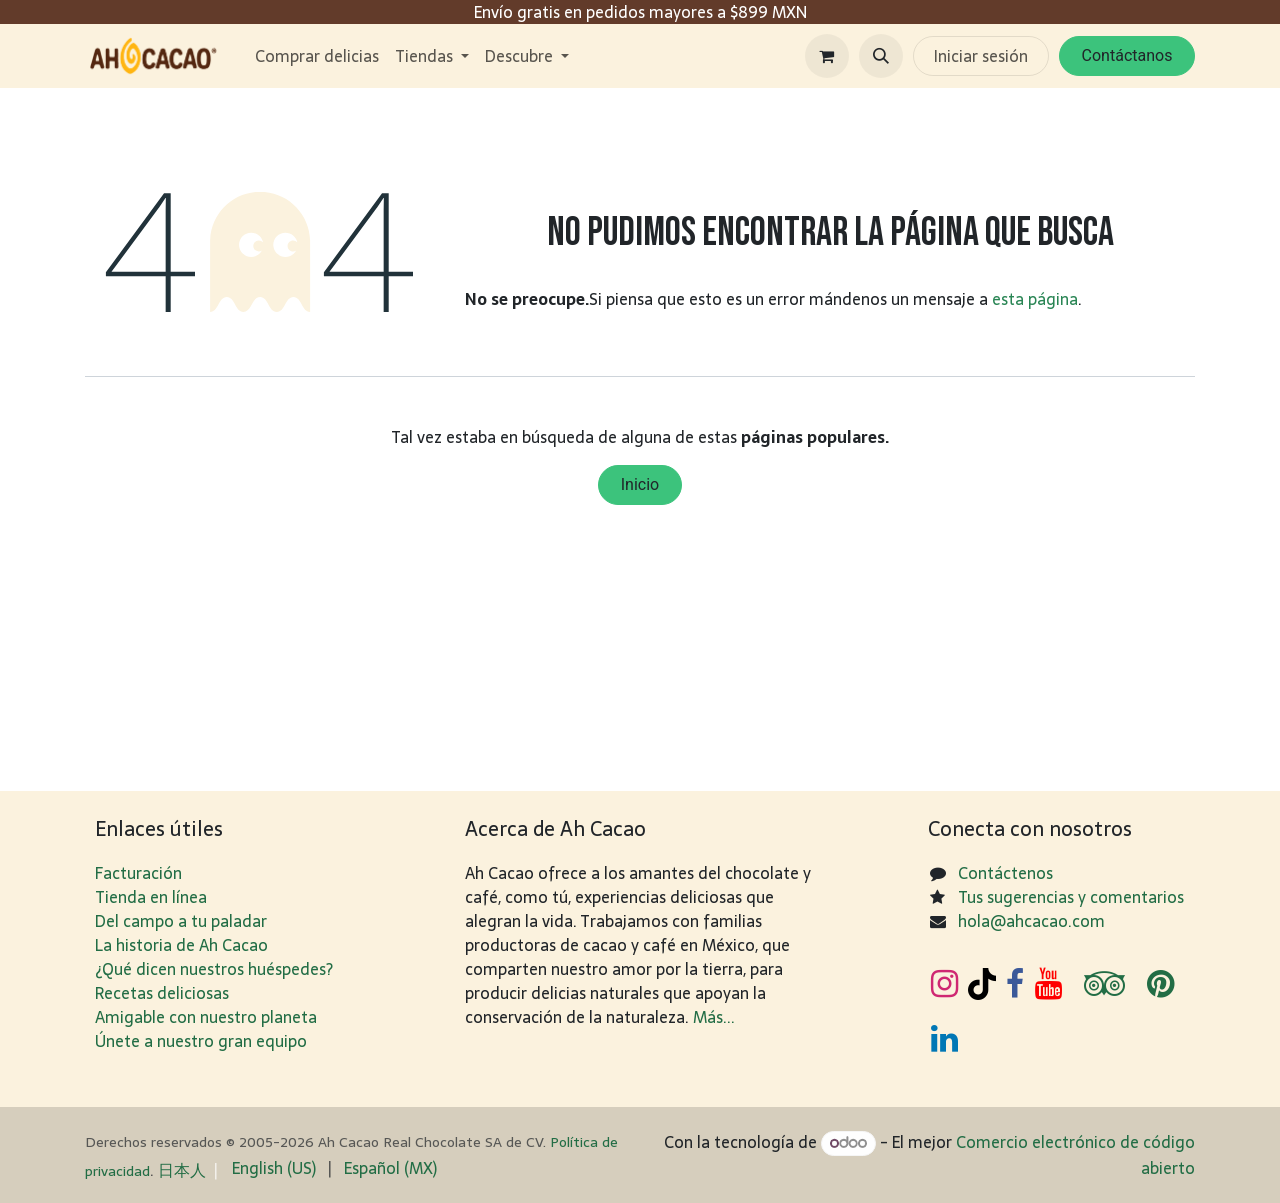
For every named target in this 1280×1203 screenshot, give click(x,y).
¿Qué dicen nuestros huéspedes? (214, 969)
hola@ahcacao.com (1031, 921)
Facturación (138, 873)
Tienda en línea (151, 897)
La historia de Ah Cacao (181, 945)
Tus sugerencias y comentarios (1071, 897)
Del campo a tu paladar (181, 921)
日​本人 (182, 1170)
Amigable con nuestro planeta (206, 1017)
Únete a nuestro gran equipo (201, 1041)
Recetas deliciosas (162, 993)
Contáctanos (1127, 55)
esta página (1035, 299)
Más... (714, 1017)
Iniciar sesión (981, 56)
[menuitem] (317, 56)
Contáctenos (1005, 873)
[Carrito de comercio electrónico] (827, 56)
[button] (881, 56)
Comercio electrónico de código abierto (1075, 1154)
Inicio (640, 484)
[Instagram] (944, 984)
